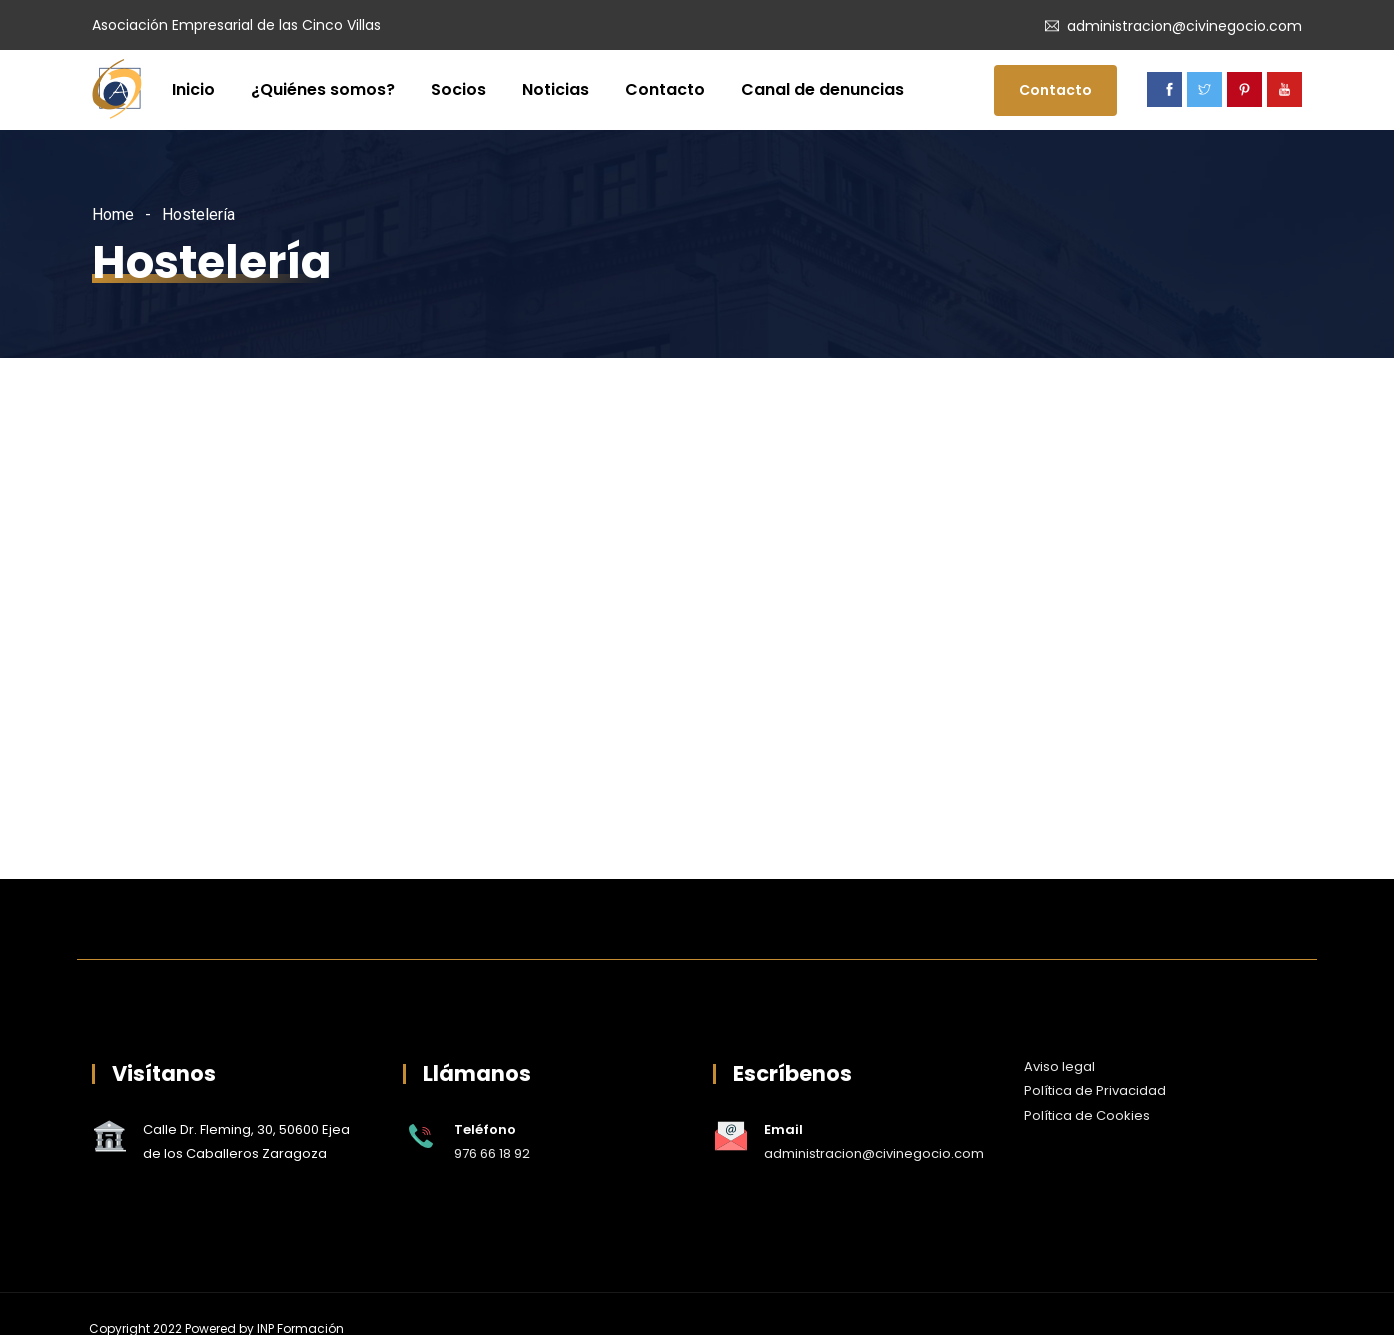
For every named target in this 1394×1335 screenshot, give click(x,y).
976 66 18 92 (492, 1153)
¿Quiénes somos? (323, 89)
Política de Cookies (1087, 1115)
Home (113, 214)
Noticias (555, 89)
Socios (458, 89)
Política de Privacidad (1095, 1090)
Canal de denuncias (822, 89)
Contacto (665, 89)
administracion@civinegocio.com (1184, 26)
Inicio (193, 89)
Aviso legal (1059, 1066)
